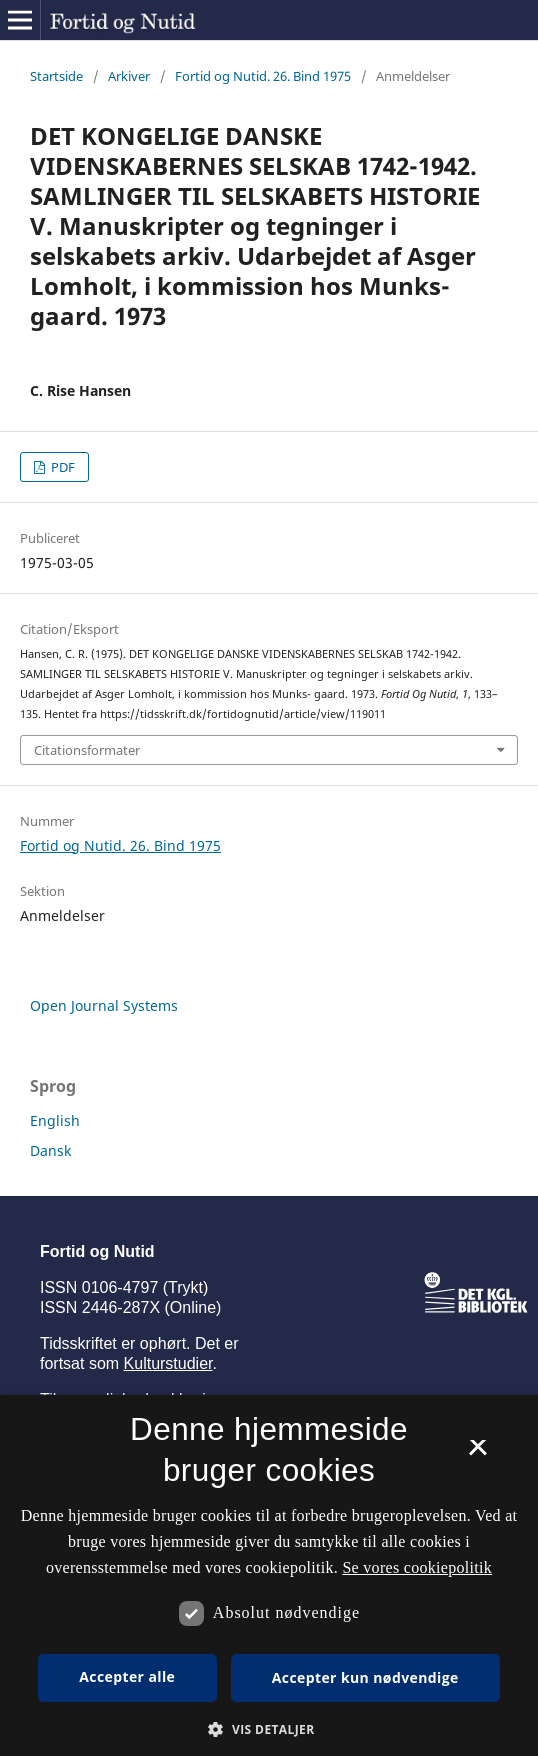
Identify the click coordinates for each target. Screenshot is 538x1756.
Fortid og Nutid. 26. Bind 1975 (263, 76)
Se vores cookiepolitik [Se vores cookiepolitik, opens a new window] (417, 1567)
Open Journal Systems (104, 1005)
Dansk (50, 1150)
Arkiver (129, 76)
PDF (61, 467)
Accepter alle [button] (127, 1676)
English (55, 1120)
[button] (268, 1729)
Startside (56, 76)
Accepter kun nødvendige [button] (365, 1677)
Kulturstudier (168, 1363)
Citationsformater (87, 750)
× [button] (477, 1454)
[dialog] (269, 1575)
